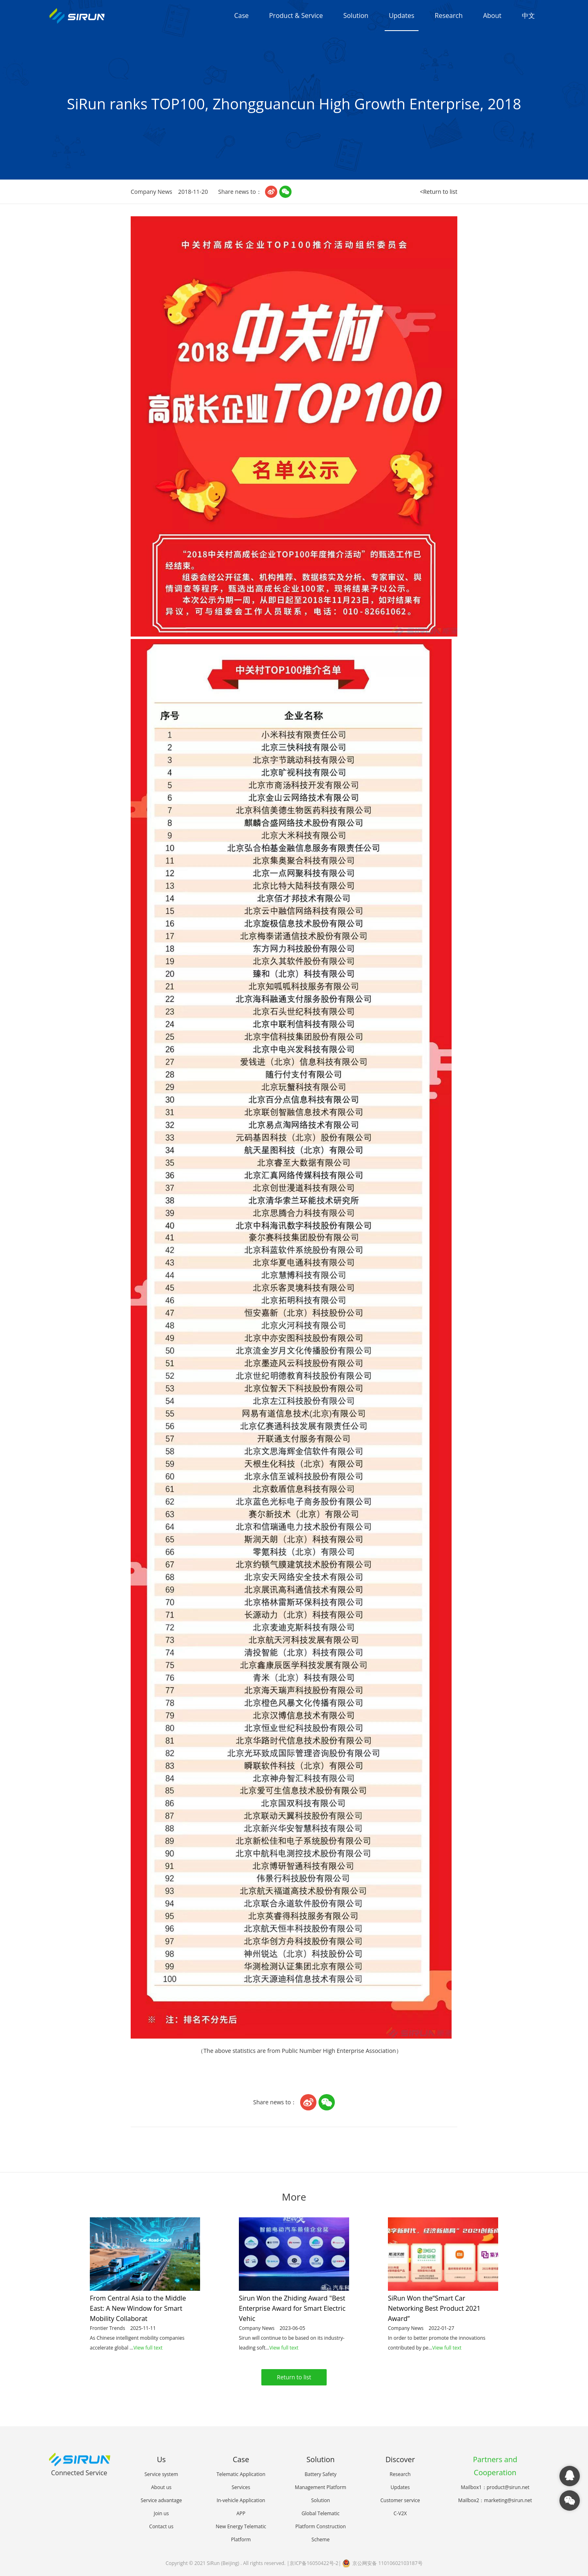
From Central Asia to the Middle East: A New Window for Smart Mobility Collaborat (138, 2308)
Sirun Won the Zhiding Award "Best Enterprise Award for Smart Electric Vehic (292, 2308)
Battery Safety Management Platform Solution (320, 2487)
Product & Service (296, 15)
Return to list (294, 2377)
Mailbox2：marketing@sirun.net (495, 2500)
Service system (161, 2474)
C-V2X (400, 2513)
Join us (161, 2513)
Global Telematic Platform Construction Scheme (320, 2526)
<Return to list (438, 191)
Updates (401, 15)
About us (161, 2487)
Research (449, 15)
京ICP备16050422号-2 (314, 2563)
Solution (355, 15)
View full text (148, 2347)
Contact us (161, 2526)
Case (241, 15)
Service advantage (161, 2500)
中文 (528, 15)
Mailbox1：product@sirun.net (495, 2487)
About (492, 15)
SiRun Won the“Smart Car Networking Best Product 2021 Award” (434, 2308)
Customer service (400, 2500)
